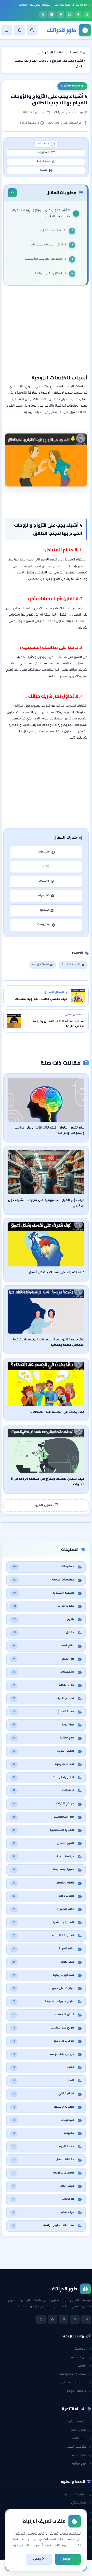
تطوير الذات (80, 2430)
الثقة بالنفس (79, 2439)
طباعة (46, 170)
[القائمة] (6, 30)
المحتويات (45, 153)
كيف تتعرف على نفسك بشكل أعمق (56, 1273)
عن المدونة (81, 2357)
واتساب (46, 881)
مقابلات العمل (78, 2447)
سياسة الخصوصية (75, 2374)
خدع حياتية (81, 2464)
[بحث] (32, 30)
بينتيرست (46, 924)
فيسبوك (45, 852)
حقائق (84, 2520)
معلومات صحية (78, 2494)
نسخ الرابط (46, 161)
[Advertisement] (46, 332)
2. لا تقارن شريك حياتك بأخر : (47, 245)
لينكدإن (46, 910)
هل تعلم (82, 2511)
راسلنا (84, 2366)
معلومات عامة (78, 2528)
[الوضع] (19, 30)
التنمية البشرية (72, 86)
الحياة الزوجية (42, 965)
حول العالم (81, 2536)
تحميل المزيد (46, 1505)
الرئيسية (83, 2349)
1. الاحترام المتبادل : (53, 230)
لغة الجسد (81, 2455)
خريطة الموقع (79, 2391)
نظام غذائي (81, 2503)
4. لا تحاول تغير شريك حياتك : (46, 273)
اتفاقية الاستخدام (76, 2382)
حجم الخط (46, 144)
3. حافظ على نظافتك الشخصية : (44, 259)
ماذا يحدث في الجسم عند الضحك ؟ (57, 1412)
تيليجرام (46, 896)
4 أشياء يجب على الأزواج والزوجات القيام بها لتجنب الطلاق (41, 214)
